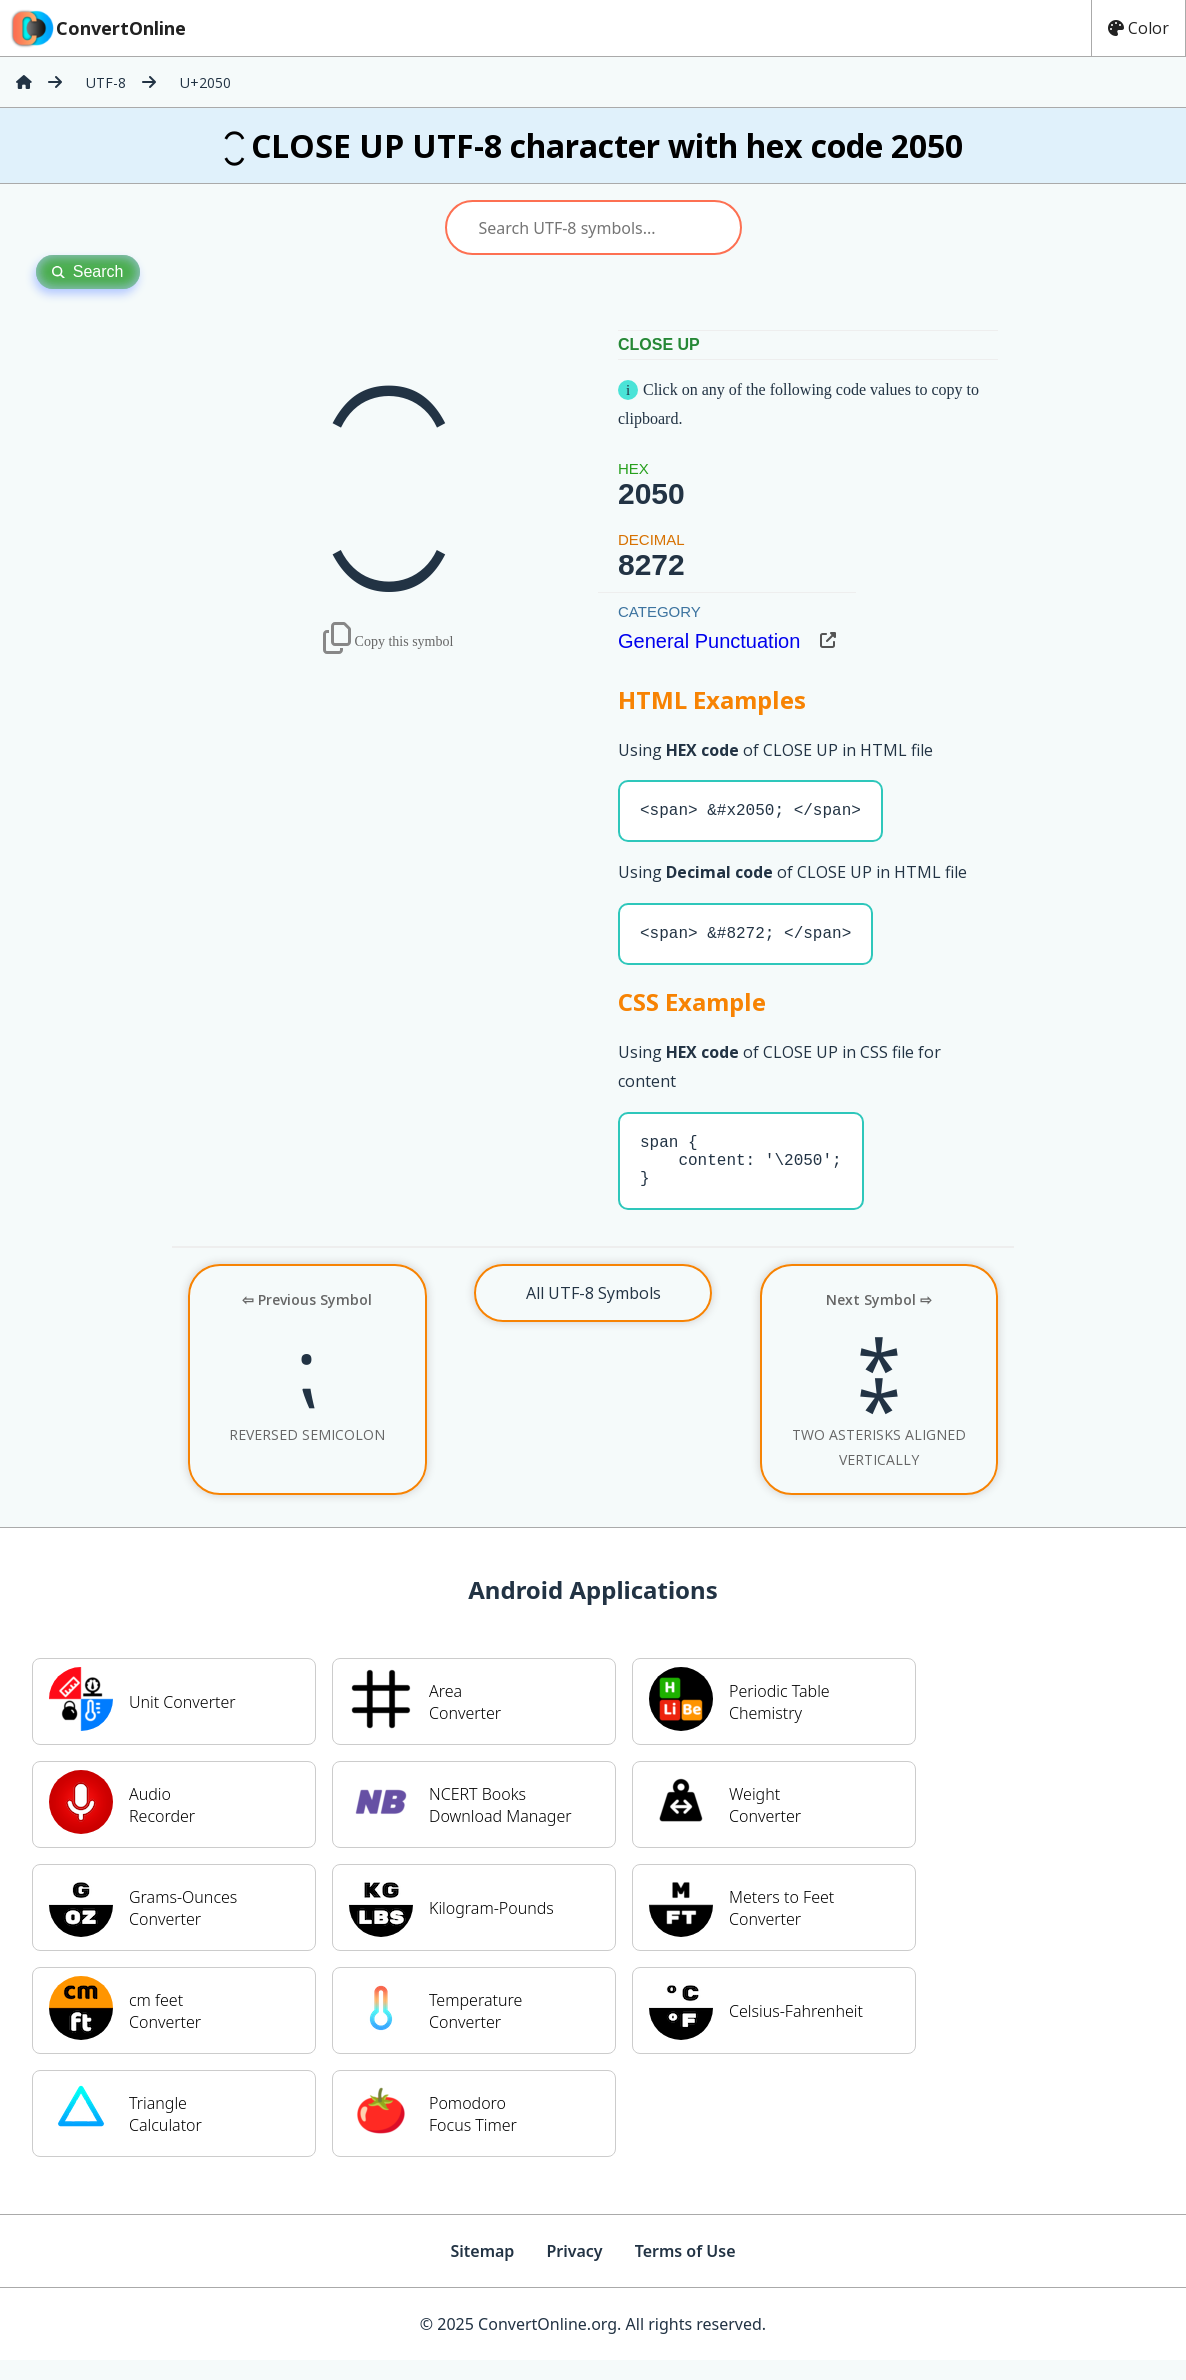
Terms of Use (685, 2271)
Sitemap (482, 2271)
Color (1138, 28)
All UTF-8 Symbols (593, 1313)
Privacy (574, 2271)
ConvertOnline (97, 28)
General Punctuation (709, 641)
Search (88, 271)
